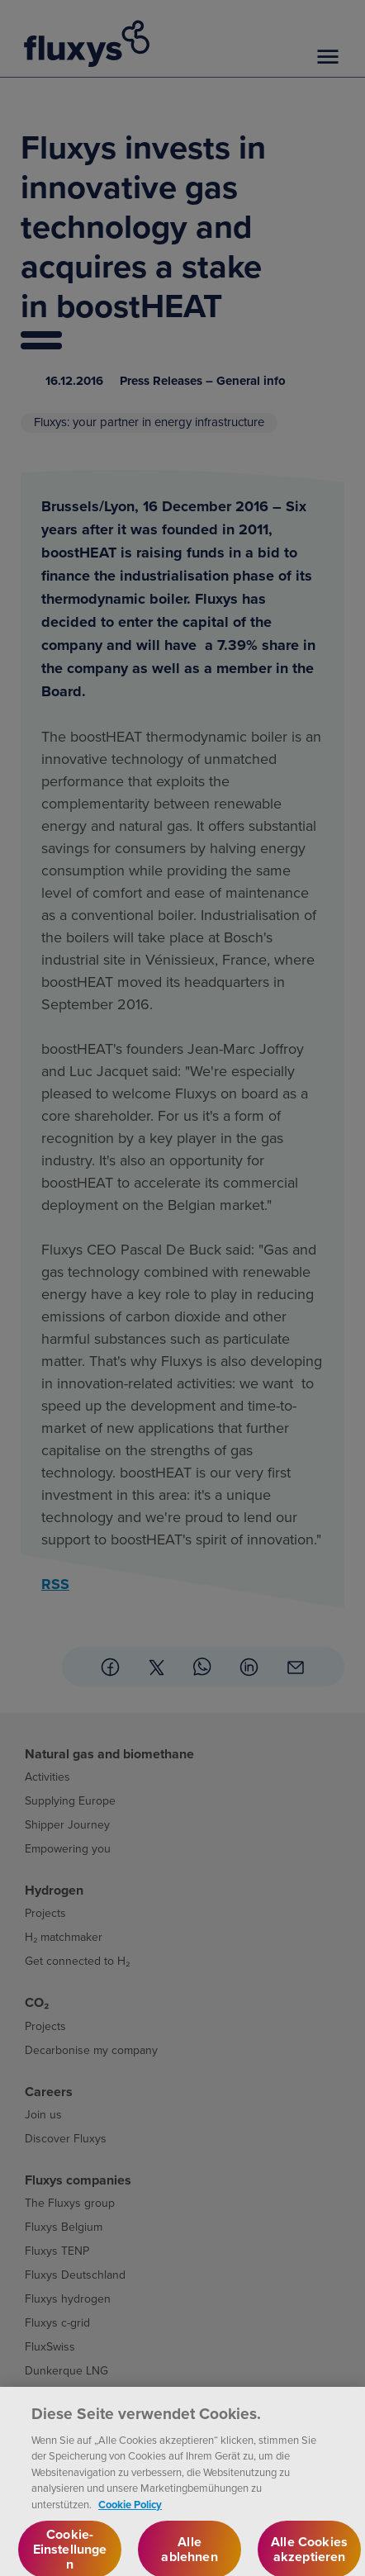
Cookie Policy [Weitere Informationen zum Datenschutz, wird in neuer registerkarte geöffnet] (130, 2518)
